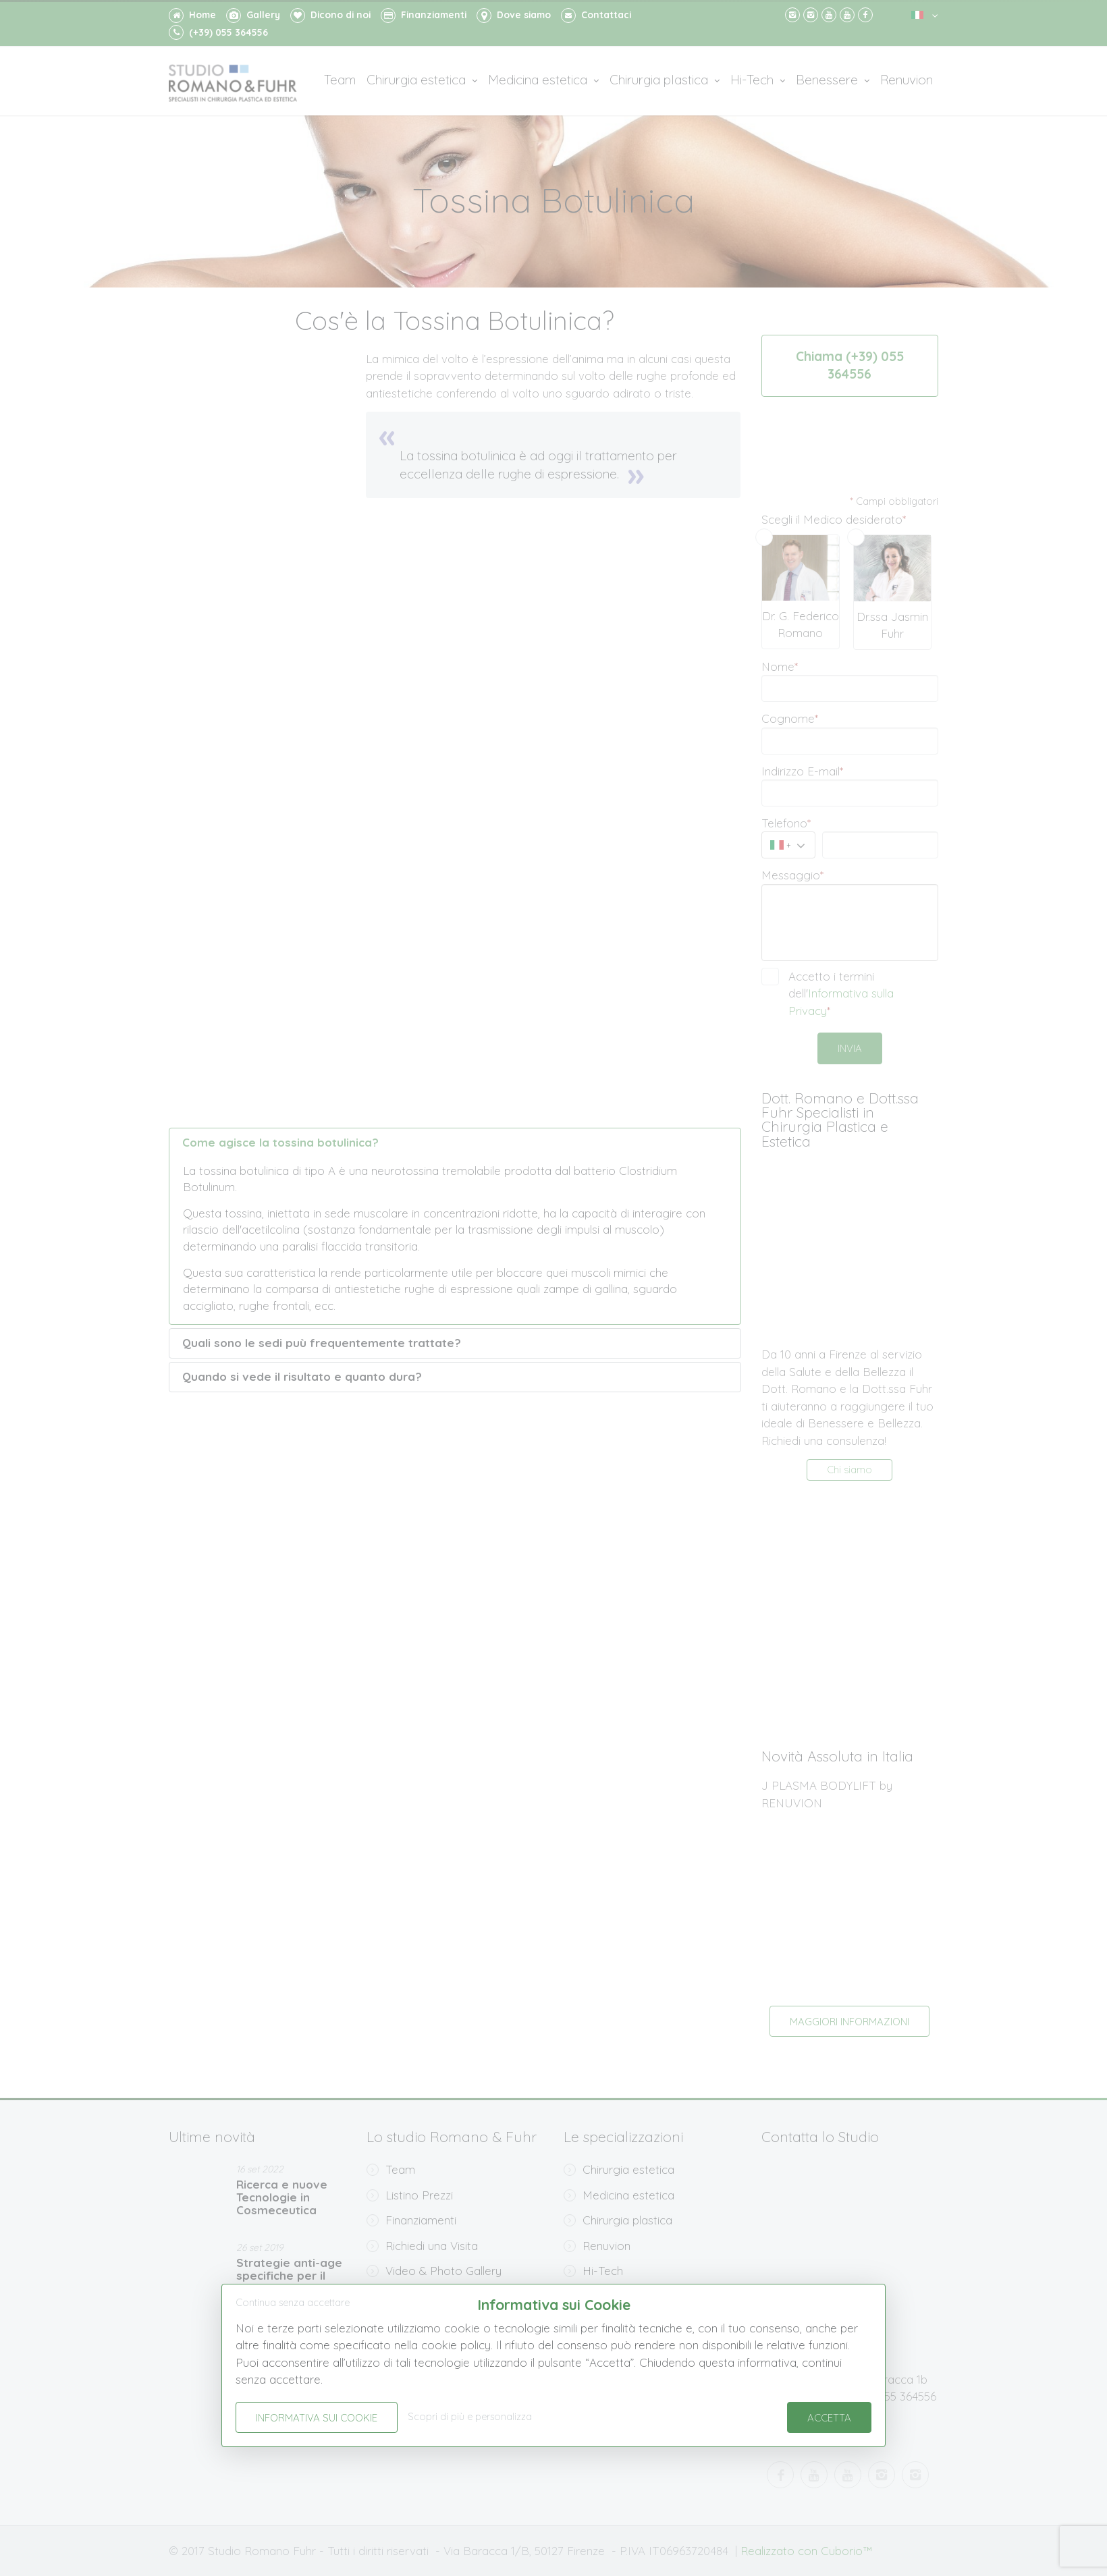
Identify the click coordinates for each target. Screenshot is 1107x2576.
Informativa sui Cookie (316, 2417)
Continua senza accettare (293, 2303)
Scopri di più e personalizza (470, 2417)
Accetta (829, 2417)
